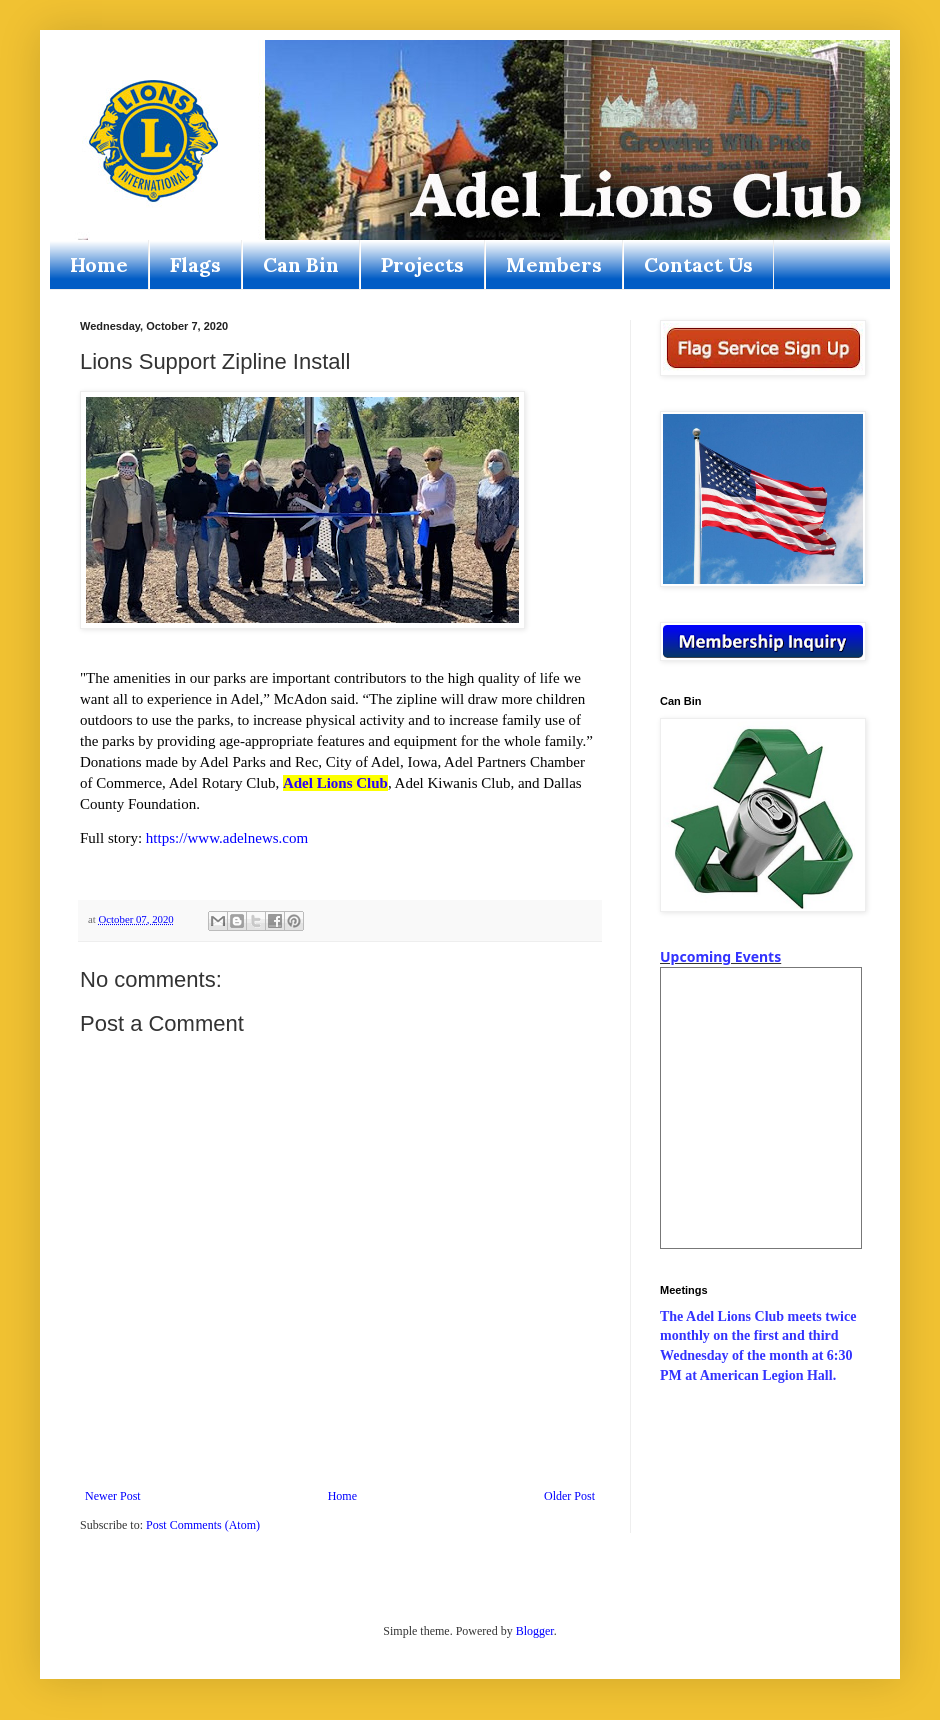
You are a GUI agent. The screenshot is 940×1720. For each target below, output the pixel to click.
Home (99, 264)
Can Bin (301, 264)
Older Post (569, 1496)
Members (554, 264)
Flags (195, 264)
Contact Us (698, 264)
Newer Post (113, 1496)
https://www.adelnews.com (227, 838)
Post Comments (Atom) (203, 1525)
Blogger (535, 1631)
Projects (422, 264)
